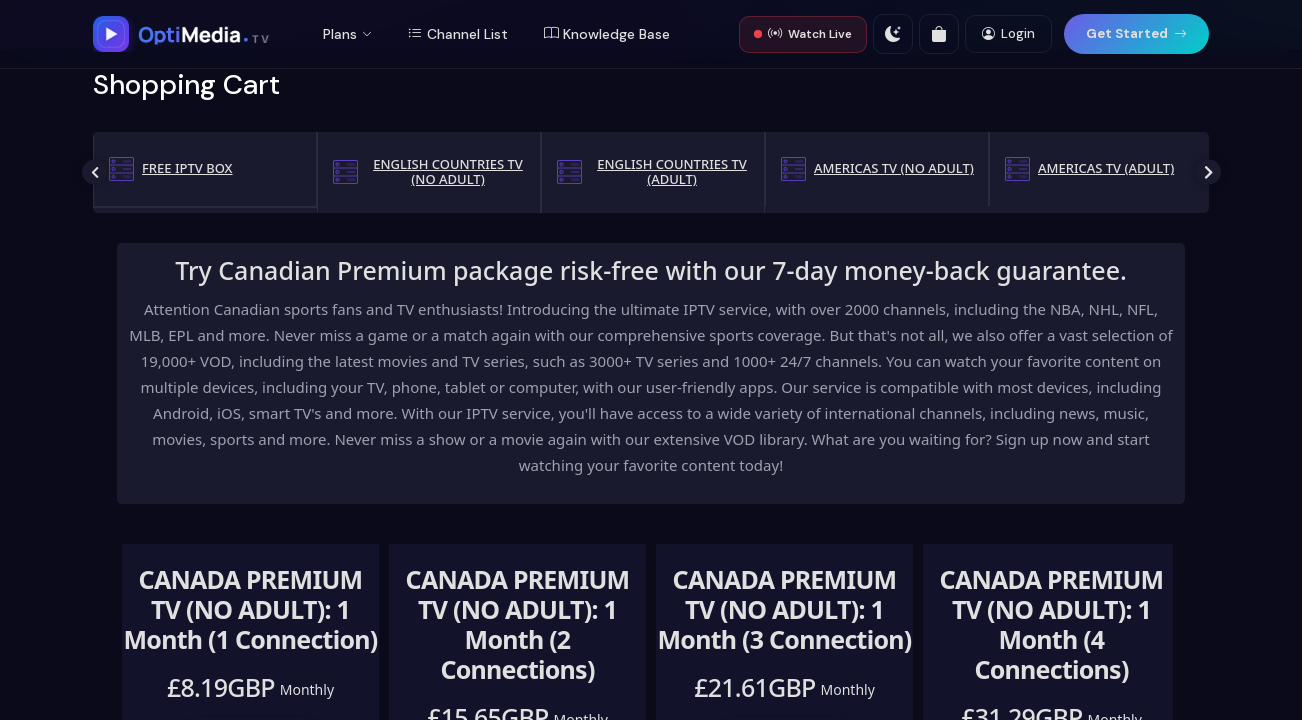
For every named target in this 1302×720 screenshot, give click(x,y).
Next (1208, 172)
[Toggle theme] (893, 34)
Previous (94, 172)
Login (1008, 34)
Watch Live (803, 34)
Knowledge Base (607, 34)
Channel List (458, 34)
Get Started (1136, 34)
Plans (347, 34)
